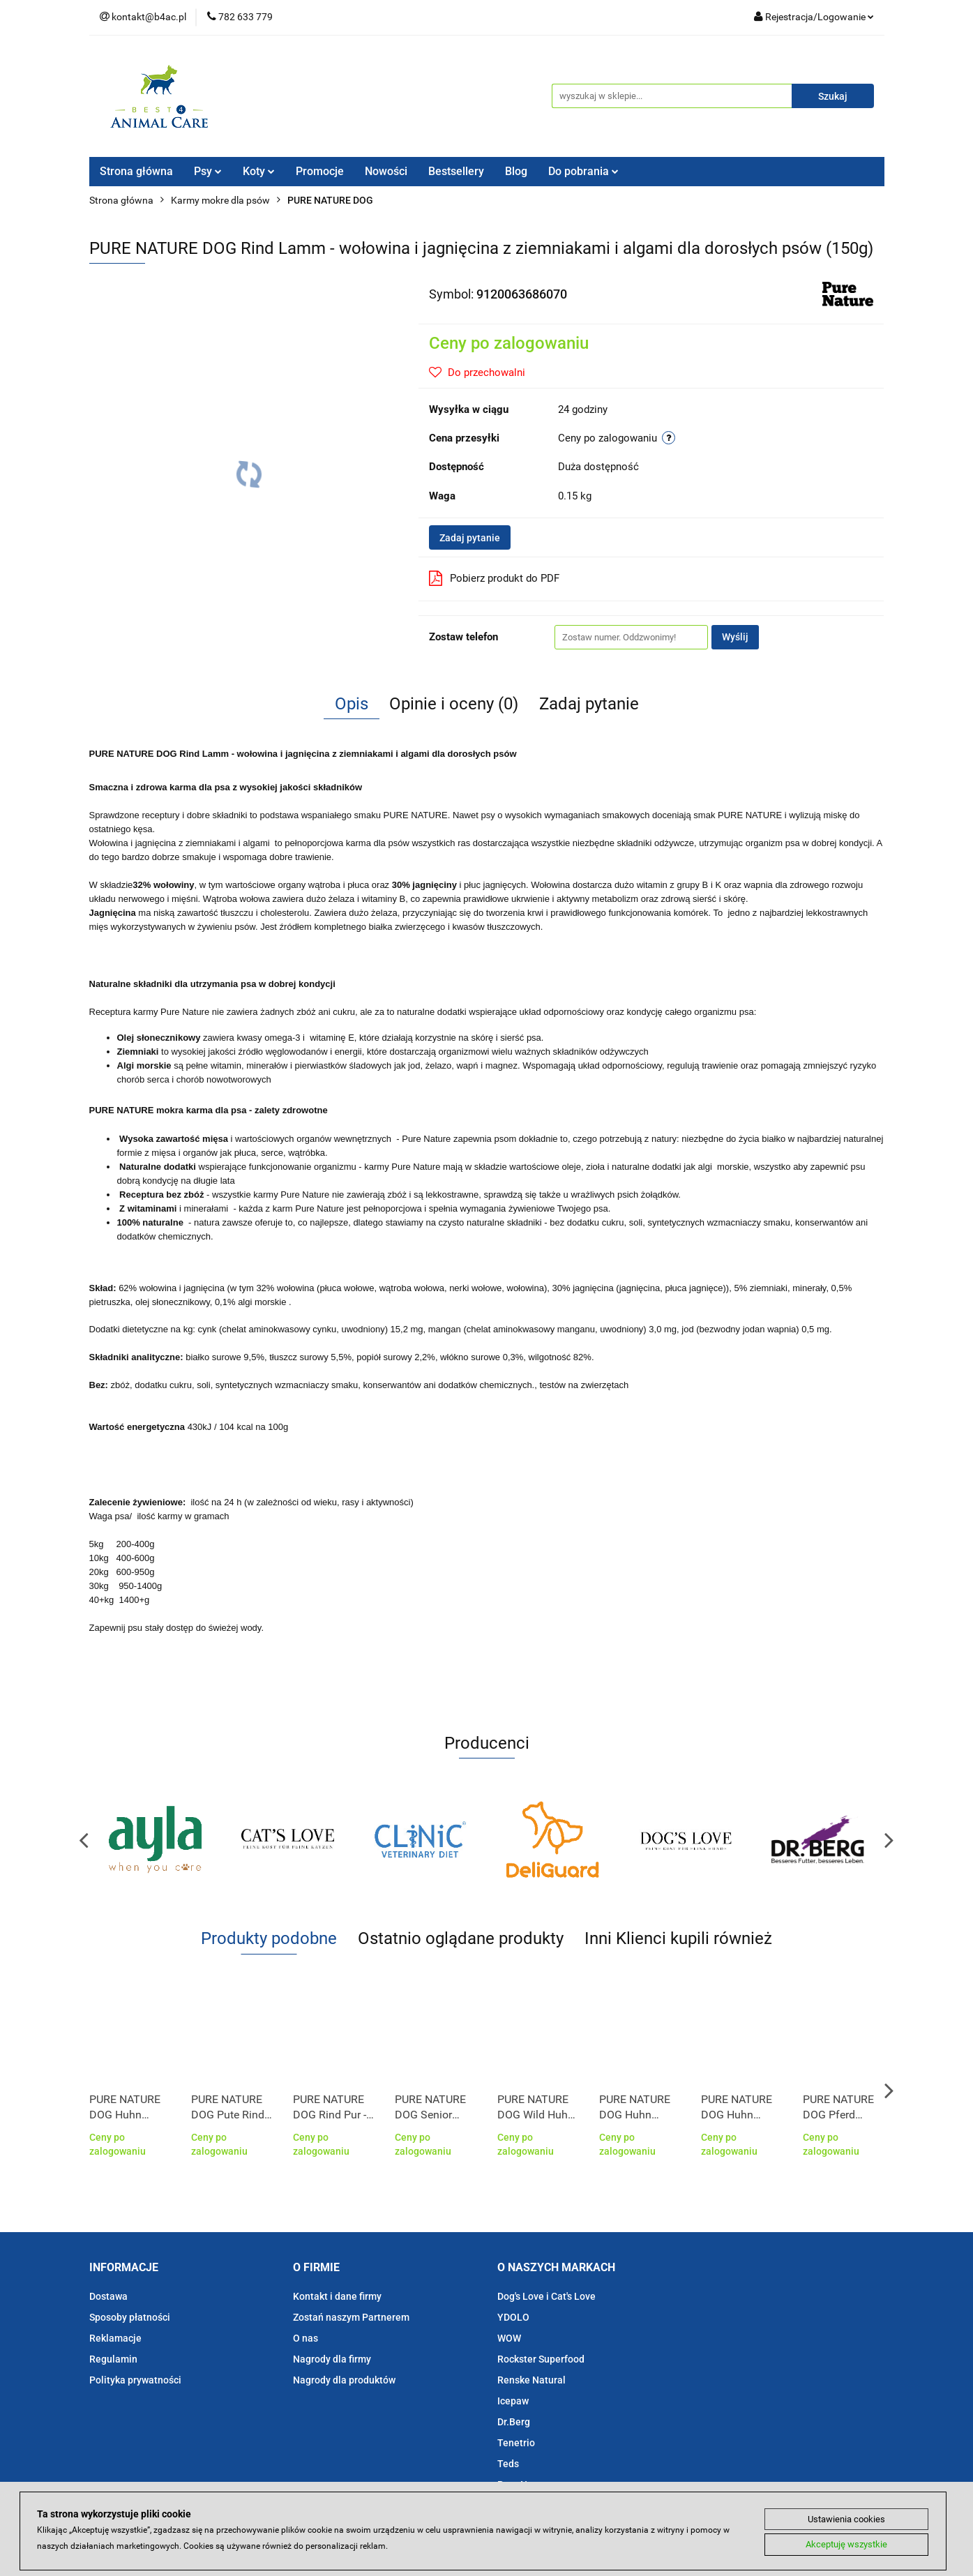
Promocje (320, 171)
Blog (516, 171)
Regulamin (113, 2359)
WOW (509, 2338)
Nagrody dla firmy (332, 2359)
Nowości (386, 171)
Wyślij (735, 636)
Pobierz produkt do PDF (494, 578)
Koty (259, 171)
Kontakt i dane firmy (337, 2296)
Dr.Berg (513, 2421)
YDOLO (513, 2317)
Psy (208, 171)
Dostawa (108, 2296)
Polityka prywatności (135, 2380)
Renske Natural (531, 2380)
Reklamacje (115, 2338)
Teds (508, 2463)
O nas (305, 2338)
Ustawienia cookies (846, 2518)
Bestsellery (456, 171)
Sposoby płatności (129, 2317)
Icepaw (513, 2400)
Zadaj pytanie (469, 537)
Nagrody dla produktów (344, 2380)
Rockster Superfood (540, 2359)
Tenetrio (516, 2442)
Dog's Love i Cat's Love (546, 2296)
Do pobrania (583, 171)
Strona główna (136, 171)
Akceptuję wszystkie (846, 2545)
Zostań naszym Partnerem (351, 2317)
